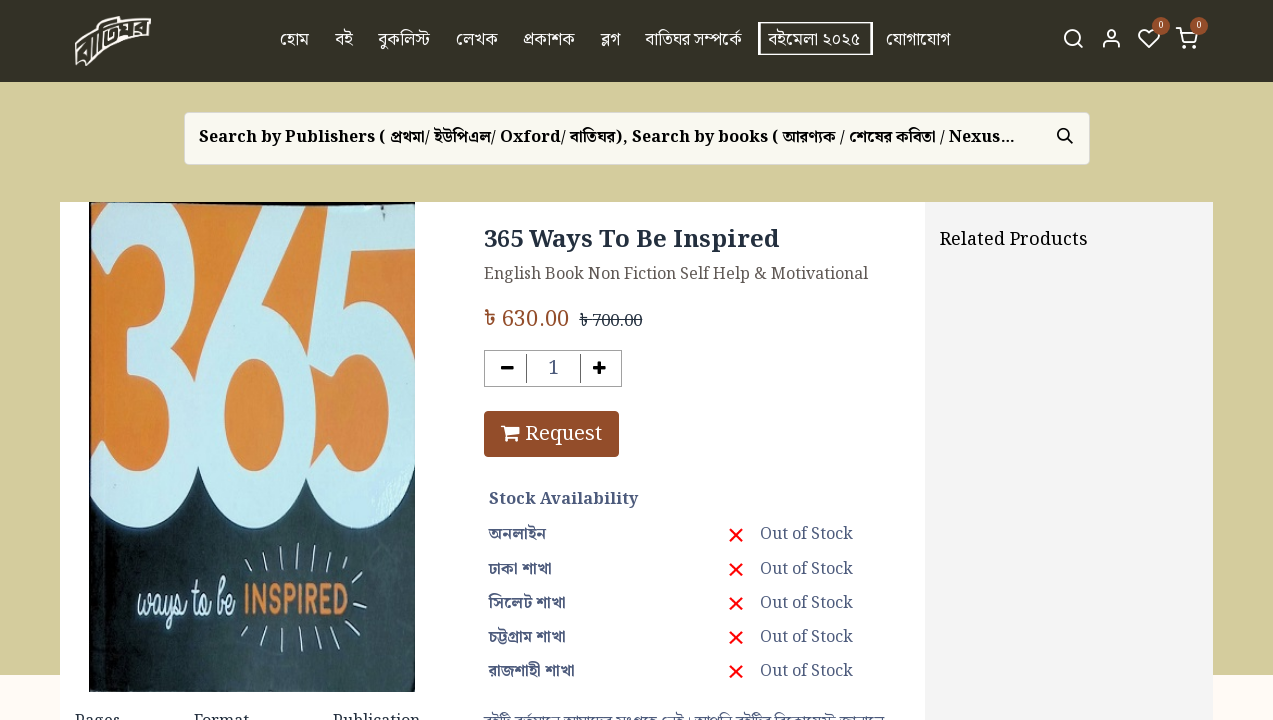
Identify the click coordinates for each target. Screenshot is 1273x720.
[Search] (1073, 41)
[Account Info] (1111, 41)
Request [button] (551, 434)
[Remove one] (507, 368)
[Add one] (599, 368)
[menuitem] (294, 41)
